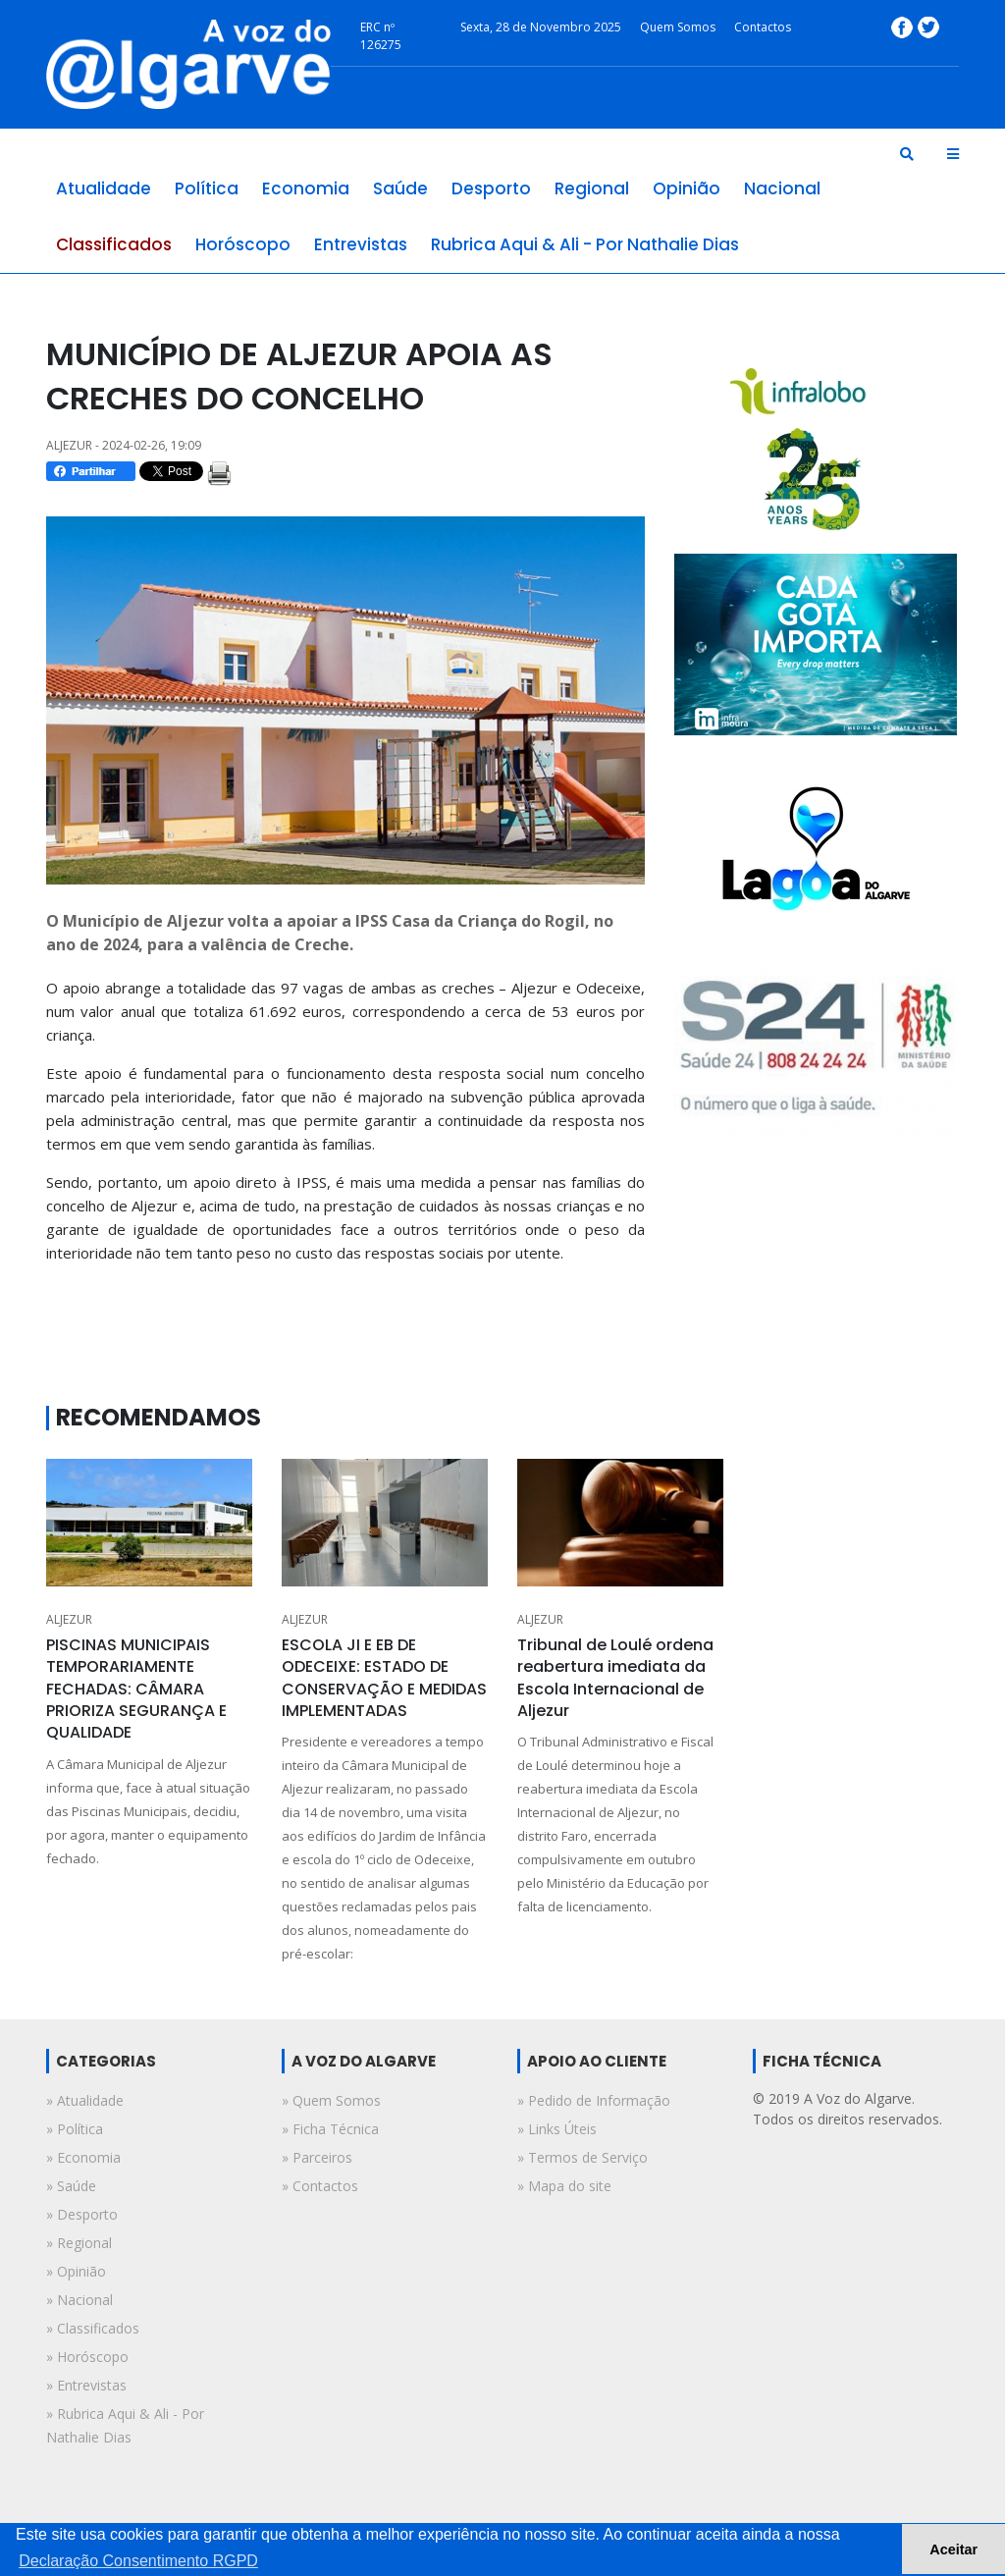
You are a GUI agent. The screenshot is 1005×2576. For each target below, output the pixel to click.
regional (592, 188)
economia (305, 188)
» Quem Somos (331, 2100)
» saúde (71, 2185)
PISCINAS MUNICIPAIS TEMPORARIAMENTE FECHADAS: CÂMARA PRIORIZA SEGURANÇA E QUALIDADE (136, 1689)
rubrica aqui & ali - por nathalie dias (585, 244)
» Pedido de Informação (593, 2100)
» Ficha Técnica (330, 2129)
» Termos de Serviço (582, 2157)
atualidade (103, 188)
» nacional (79, 2299)
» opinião (76, 2271)
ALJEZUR (69, 1619)
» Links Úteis (557, 2129)
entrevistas (360, 244)
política (206, 188)
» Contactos (320, 2185)
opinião (686, 188)
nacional (782, 188)
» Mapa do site (564, 2185)
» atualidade (85, 2100)
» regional (79, 2242)
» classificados (92, 2328)
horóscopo (243, 244)
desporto (491, 188)
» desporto (82, 2214)
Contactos (762, 27)
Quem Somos (677, 27)
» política (74, 2129)
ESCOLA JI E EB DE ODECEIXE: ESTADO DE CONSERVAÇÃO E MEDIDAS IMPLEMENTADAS (384, 1678)
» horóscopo (87, 2356)
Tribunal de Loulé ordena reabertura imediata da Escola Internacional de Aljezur (615, 1678)
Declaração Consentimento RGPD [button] (138, 2560)
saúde (400, 188)
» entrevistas (86, 2385)
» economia (83, 2157)
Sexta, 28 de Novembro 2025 (540, 27)
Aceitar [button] (953, 2549)
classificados (114, 244)
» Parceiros (317, 2157)
